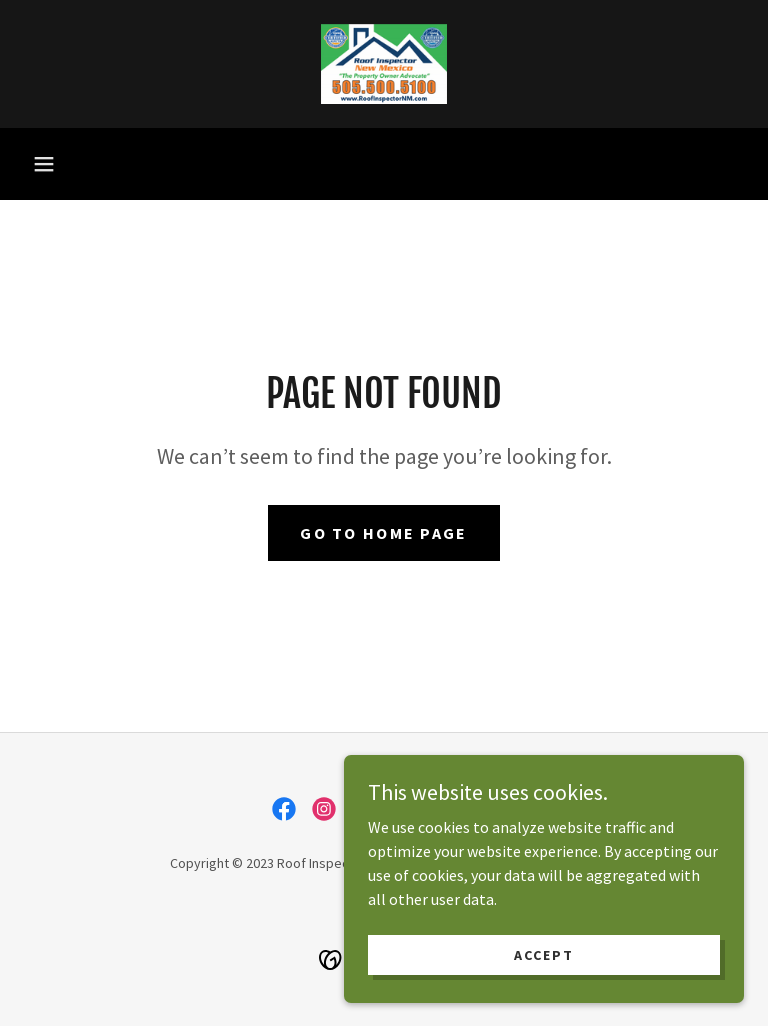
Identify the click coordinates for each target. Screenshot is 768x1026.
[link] (384, 64)
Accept (544, 968)
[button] (44, 164)
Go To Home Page (383, 533)
